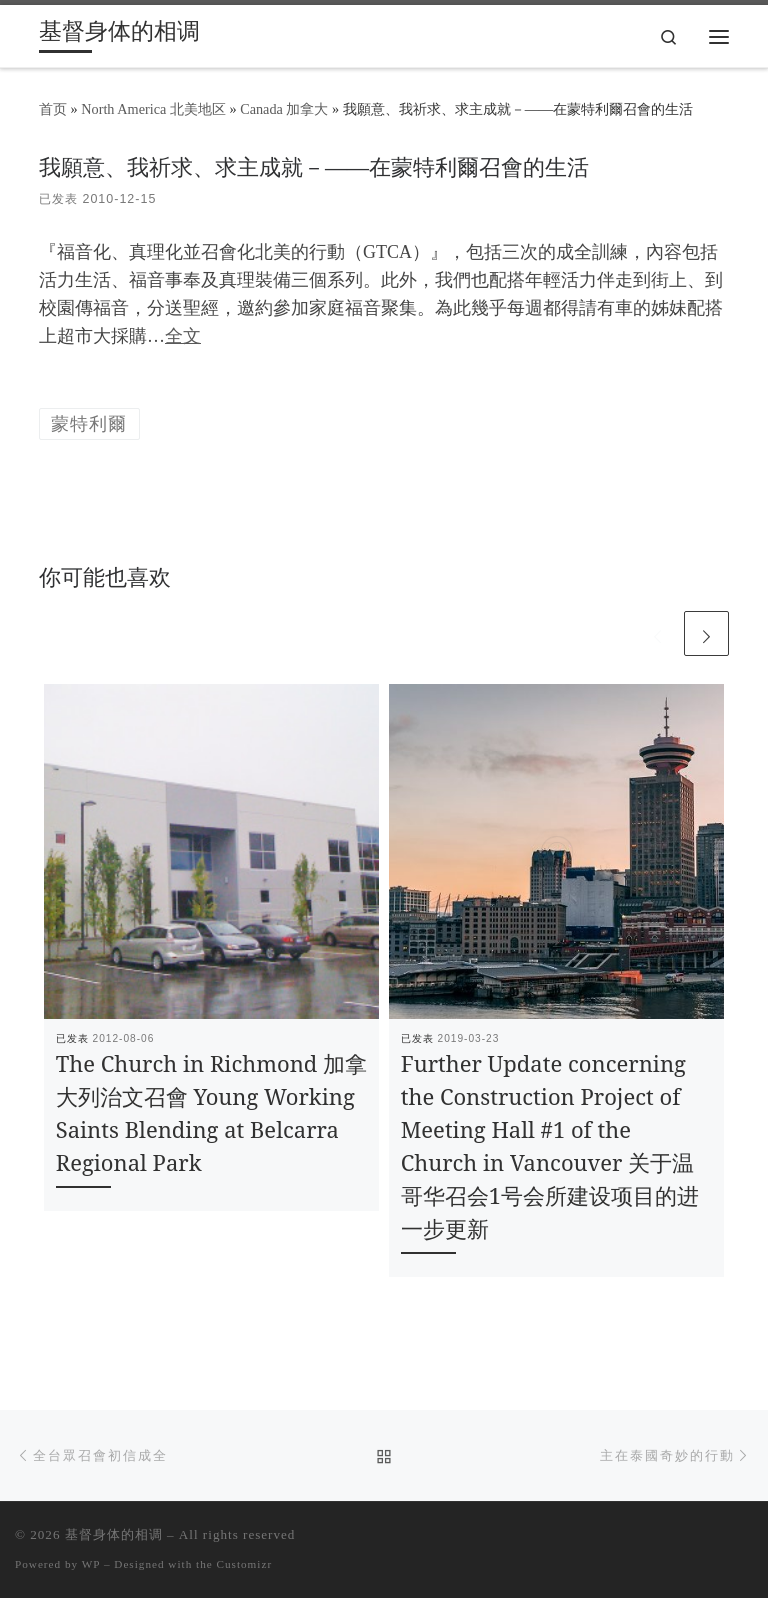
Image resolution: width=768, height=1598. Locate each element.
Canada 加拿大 (284, 109)
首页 (53, 109)
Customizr (245, 1564)
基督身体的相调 (114, 1534)
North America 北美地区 (153, 109)
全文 (183, 336)
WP (91, 1564)
